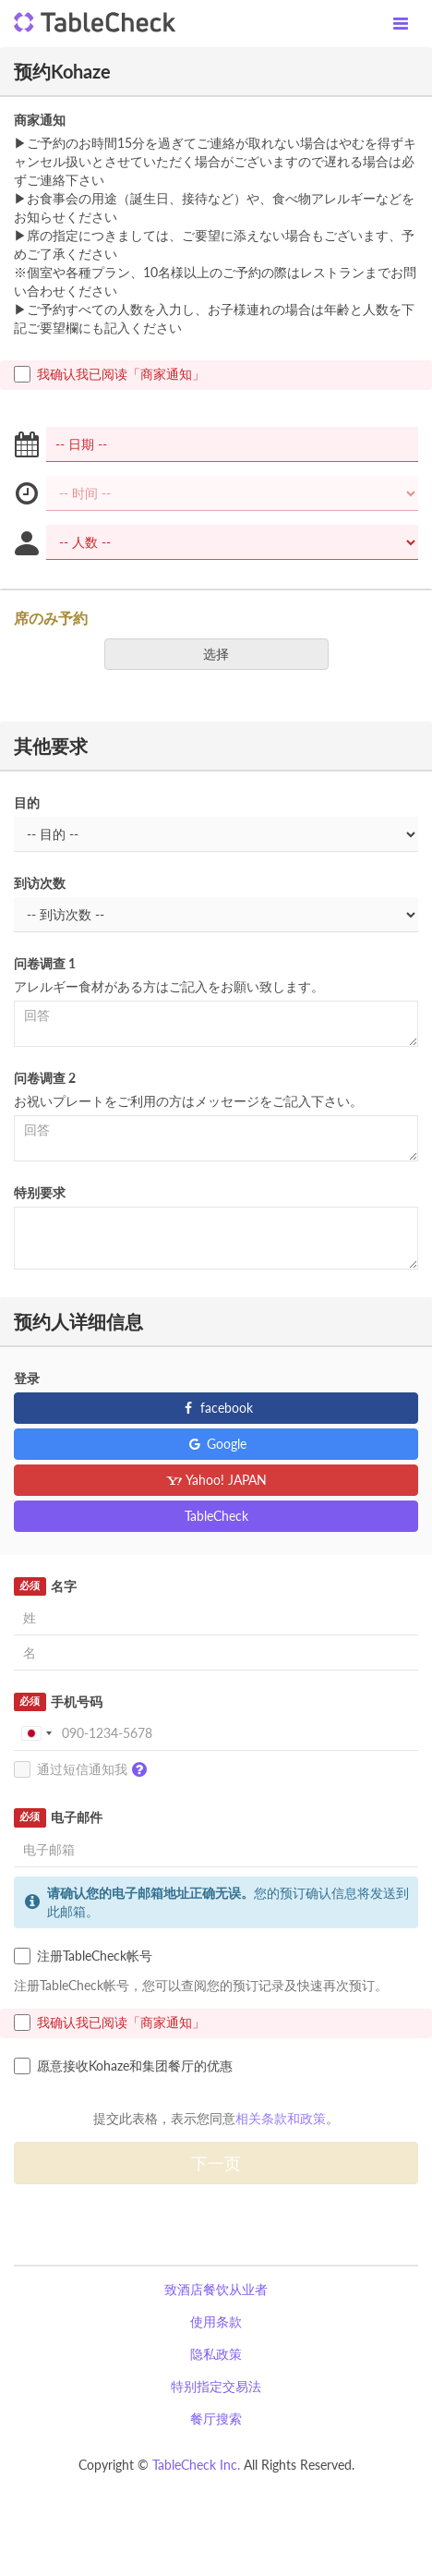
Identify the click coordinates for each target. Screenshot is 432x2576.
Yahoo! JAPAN (216, 1480)
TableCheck (216, 1516)
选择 (222, 654)
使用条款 (216, 2321)
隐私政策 (216, 2354)
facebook (216, 1408)
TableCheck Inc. (196, 2465)
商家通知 (40, 120)
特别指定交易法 (216, 2386)
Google (216, 1444)
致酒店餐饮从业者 (216, 2289)
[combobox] (36, 1733)
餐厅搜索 (216, 2418)
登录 (27, 1378)
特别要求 (40, 1192)
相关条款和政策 (280, 2118)
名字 (45, 1586)
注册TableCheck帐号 (83, 1956)
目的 (27, 802)
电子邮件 (58, 1817)
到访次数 (40, 883)
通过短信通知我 (85, 1770)
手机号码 (58, 1702)
